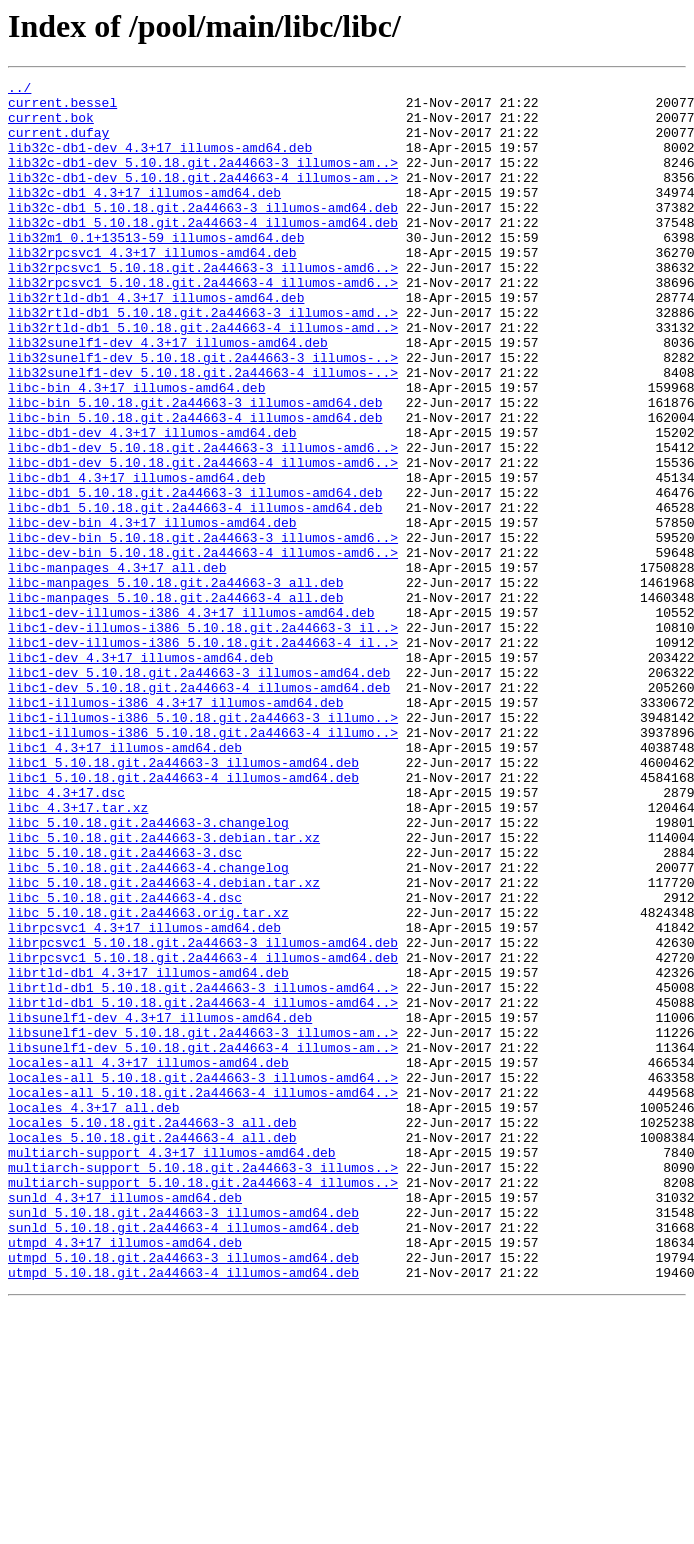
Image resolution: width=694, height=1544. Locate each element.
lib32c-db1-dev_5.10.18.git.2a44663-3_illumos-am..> (203, 180)
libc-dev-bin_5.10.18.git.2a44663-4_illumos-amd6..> (203, 648)
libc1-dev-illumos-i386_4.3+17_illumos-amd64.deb (191, 720)
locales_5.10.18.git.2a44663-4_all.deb (152, 1350)
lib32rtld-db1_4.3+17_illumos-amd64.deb (156, 342)
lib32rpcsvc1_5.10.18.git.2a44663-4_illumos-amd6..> (203, 324)
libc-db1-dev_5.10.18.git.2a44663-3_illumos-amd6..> (203, 522)
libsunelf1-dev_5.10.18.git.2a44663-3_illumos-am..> (203, 1224)
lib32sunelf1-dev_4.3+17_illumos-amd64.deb (168, 396)
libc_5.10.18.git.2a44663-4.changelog (148, 1026)
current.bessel (62, 108)
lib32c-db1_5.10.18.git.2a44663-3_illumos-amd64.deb (203, 234)
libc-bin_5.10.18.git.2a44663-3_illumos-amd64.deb (195, 468)
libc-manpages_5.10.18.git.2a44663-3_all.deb (175, 684)
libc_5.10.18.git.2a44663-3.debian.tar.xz (164, 990)
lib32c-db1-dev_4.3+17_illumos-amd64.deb (160, 162)
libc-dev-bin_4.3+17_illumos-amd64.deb (152, 612)
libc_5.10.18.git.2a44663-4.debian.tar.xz (164, 1044)
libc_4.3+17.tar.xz (78, 954)
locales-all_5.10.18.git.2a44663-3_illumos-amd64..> (203, 1278)
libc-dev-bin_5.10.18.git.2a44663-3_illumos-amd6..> (203, 630)
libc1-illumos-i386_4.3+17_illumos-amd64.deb (175, 828)
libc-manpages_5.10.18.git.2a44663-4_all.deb (175, 702)
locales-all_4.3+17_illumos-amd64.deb (148, 1260)
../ (19, 90)
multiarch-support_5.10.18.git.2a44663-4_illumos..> (203, 1404)
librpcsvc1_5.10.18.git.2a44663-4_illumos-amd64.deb (203, 1134)
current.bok (51, 126)
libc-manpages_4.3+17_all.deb (117, 666)
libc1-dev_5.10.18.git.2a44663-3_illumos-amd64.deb (199, 792)
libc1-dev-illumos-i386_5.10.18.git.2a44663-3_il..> (203, 738)
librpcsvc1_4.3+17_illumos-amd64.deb (144, 1098)
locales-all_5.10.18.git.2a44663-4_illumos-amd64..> (203, 1296)
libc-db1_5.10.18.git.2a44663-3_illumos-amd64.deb (195, 576)
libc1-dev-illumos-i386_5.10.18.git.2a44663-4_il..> (203, 756)
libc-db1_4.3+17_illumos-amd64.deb (136, 558)
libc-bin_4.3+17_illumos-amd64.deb (136, 450)
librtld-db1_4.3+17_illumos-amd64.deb (148, 1152)
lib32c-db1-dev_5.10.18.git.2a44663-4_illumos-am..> (203, 198)
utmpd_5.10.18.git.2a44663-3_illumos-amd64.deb (183, 1494)
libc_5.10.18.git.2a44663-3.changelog (148, 972)
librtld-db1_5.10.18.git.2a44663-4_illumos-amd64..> (203, 1188)
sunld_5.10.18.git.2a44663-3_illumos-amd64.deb (183, 1440)
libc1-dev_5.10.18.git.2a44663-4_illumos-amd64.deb (199, 810)
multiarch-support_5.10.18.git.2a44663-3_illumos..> (203, 1386)
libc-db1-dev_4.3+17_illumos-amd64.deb (152, 504)
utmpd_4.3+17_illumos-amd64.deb (125, 1476)
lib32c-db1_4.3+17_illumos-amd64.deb (144, 216)
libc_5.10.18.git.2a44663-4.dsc (125, 1062)
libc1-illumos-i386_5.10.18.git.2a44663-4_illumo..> (203, 864)
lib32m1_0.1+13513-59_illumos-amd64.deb (156, 270)
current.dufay (58, 144)
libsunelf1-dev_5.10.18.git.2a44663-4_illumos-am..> (203, 1242)
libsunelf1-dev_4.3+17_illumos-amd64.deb (160, 1206)
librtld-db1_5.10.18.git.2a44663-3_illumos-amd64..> (203, 1170)
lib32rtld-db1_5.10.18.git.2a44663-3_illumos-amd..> (203, 360)
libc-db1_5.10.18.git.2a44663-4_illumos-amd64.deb (195, 594)
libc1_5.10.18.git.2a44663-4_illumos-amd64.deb (183, 918)
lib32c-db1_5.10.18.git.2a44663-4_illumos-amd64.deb (203, 252)
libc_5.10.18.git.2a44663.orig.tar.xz (148, 1080)
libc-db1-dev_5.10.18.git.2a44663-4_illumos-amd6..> (203, 540)
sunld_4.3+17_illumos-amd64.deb (125, 1422)
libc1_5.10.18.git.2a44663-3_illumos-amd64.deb (183, 900)
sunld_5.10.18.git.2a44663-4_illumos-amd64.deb (183, 1458)
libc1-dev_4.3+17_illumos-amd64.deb (140, 774)
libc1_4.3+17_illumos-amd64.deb (125, 882)
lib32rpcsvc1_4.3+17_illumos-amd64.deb (152, 288)
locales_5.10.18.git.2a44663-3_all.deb (152, 1332)
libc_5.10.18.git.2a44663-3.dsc (125, 1008)
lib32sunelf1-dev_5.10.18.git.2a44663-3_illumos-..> (203, 414)
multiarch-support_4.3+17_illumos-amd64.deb (172, 1368)
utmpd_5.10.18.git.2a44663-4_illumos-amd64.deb (183, 1512)
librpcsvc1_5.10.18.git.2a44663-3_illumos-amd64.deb (203, 1116)
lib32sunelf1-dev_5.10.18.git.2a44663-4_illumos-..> (203, 432)
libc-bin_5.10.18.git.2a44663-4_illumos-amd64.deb (195, 486)
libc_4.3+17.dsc (66, 936)
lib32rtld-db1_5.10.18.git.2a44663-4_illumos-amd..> (203, 378)
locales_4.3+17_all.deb (94, 1314)
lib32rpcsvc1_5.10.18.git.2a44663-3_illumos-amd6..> (203, 306)
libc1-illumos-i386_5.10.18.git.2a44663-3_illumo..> (203, 846)
